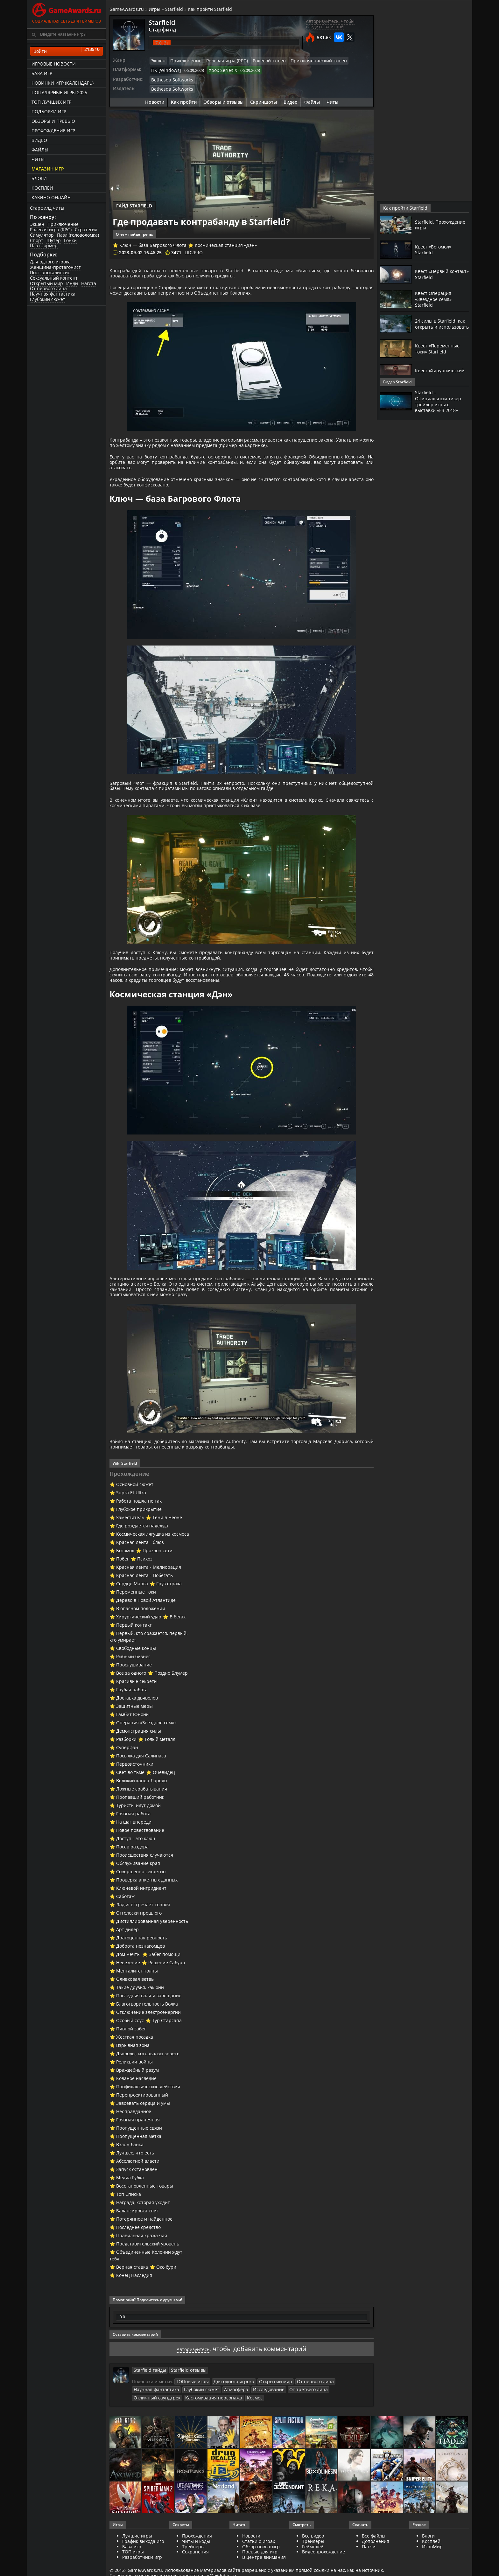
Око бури (166, 2310)
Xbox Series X (218, 69)
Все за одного (131, 1717)
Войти (66, 51)
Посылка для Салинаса (141, 1799)
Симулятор (42, 235)
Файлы (40, 150)
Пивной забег (131, 2072)
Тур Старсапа (167, 2064)
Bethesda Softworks (170, 78)
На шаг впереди (133, 1865)
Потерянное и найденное (144, 2262)
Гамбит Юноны (133, 1758)
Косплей (42, 188)
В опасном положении (140, 1652)
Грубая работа (132, 1733)
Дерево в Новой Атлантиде (146, 1644)
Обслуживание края (138, 1907)
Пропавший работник (140, 1841)
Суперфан (127, 1791)
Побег (122, 1602)
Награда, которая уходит (143, 2246)
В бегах (178, 1660)
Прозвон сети (157, 1594)
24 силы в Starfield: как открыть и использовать (437, 323)
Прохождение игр (53, 131)
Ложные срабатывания (141, 1832)
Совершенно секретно (140, 1915)
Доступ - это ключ (135, 1882)
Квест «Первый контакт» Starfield (436, 274)
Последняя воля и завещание (148, 2039)
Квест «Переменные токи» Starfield (439, 348)
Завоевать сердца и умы (143, 2147)
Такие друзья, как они (140, 2031)
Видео (39, 140)
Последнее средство (138, 2271)
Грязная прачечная (138, 2163)
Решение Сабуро (166, 2006)
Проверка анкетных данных (147, 1923)
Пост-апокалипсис (50, 272)
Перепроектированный (142, 2138)
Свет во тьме (130, 1816)
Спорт (36, 240)
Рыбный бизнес (133, 1700)
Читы (38, 159)
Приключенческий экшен (305, 60)
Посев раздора (132, 1890)
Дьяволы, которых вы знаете (147, 2097)
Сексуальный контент (54, 278)
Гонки (70, 240)
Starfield (174, 9)
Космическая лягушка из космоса (152, 1577)
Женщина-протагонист (55, 267)
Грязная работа (133, 1857)
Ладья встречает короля (143, 1948)
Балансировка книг (137, 2254)
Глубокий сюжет (47, 299)
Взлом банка (130, 2188)
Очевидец (164, 1816)
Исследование (212, 2432)
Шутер (53, 240)
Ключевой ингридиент (141, 1932)
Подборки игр (49, 111)
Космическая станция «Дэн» (226, 243)
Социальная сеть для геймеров (67, 12)
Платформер (44, 245)
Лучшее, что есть (135, 2196)
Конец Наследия (134, 2319)
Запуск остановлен (137, 2213)
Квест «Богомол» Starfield (435, 249)
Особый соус (130, 2064)
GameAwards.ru (126, 9)
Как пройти (184, 99)
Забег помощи (164, 1998)
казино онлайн (51, 197)
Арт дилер (127, 1973)
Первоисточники (134, 1808)
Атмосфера (182, 2432)
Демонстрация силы (138, 1774)
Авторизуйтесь (193, 2392)
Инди (72, 283)
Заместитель (130, 1561)
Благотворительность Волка (147, 2047)
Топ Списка (128, 2238)
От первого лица (48, 288)
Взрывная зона (133, 2089)
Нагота (88, 283)
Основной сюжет (134, 1528)
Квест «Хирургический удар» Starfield (434, 373)
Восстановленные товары (144, 2229)
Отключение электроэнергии (148, 2056)
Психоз (144, 1602)
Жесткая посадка (134, 2080)
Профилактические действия (148, 2130)
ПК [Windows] (164, 69)
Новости (154, 99)
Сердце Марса (132, 1627)
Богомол (125, 1594)
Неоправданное (133, 2155)
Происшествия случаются (144, 1898)
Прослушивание (134, 1708)
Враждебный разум (137, 2114)
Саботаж (125, 1940)
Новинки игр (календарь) (63, 83)
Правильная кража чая (141, 2279)
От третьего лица (248, 2432)
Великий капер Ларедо (141, 1824)
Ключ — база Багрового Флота (152, 243)
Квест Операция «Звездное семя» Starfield (435, 299)
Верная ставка (132, 2310)
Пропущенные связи (139, 2171)
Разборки (126, 1783)
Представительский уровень (147, 2287)
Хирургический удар (138, 1660)
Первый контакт (134, 1668)
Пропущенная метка (138, 2180)
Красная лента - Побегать (144, 1619)
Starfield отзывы (183, 2413)
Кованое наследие (136, 2122)
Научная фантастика (52, 294)
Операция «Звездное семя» (146, 1766)
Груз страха (169, 1627)
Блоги (39, 178)
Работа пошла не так (139, 1544)
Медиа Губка (130, 2221)
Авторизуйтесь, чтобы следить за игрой (330, 24)
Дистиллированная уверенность (152, 1965)
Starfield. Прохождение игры (438, 224)
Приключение (63, 224)
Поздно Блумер (171, 1717)
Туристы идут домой (138, 1849)
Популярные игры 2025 (59, 92)
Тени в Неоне (167, 1561)
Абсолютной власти (137, 2205)
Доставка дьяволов (137, 1741)
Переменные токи (136, 1635)
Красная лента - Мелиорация (148, 1611)
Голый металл (160, 1783)
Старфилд (159, 28)
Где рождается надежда (142, 1569)
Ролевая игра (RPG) (51, 230)
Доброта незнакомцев (140, 1989)
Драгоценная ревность (141, 1981)
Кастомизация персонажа (159, 2440)
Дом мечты (128, 1998)
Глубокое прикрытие (139, 1553)
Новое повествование (140, 1874)
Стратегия (86, 230)
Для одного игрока (50, 262)
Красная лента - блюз (140, 1586)
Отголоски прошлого (139, 1956)
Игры (154, 9)
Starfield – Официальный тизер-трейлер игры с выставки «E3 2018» (441, 400)
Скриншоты (263, 99)
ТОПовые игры (191, 2424)
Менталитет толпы (137, 2014)
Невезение (128, 2006)
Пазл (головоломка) (78, 235)
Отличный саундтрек (291, 2432)
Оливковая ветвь (135, 2023)
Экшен (37, 224)
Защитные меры (134, 1750)
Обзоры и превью (53, 121)
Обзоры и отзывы (223, 99)
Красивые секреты (137, 1725)
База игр (42, 73)
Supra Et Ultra (131, 1536)
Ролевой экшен (260, 60)
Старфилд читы (47, 208)
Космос (197, 2440)
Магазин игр (48, 169)
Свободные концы (136, 1692)
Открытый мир (46, 283)
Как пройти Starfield (210, 9)
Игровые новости (54, 64)
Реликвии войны (134, 2105)
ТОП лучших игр (51, 102)
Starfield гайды (148, 2413)
